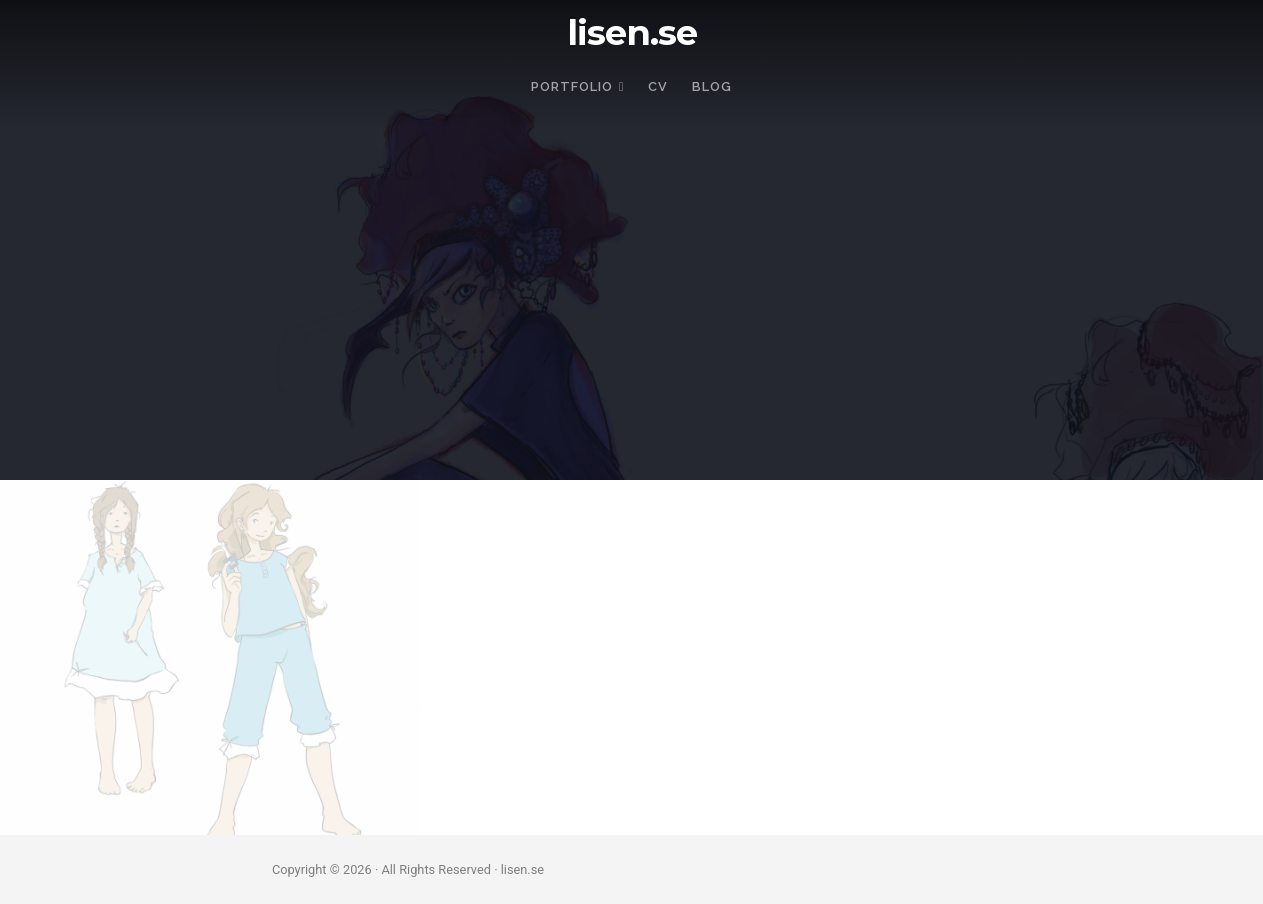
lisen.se (632, 33)
